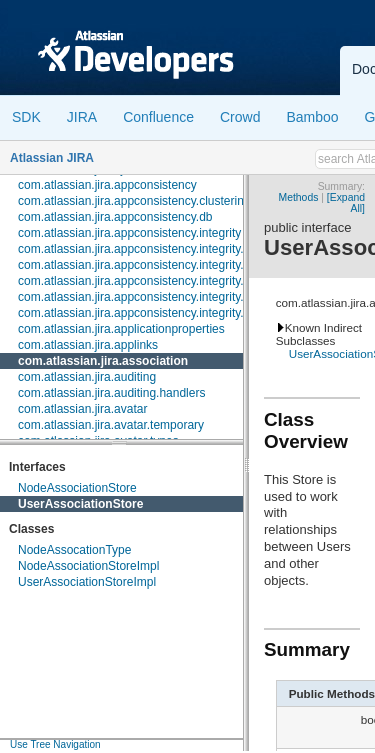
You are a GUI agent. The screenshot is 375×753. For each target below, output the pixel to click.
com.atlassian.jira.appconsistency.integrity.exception (156, 281)
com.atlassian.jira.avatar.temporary (111, 425)
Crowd (240, 117)
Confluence (158, 117)
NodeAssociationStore (77, 488)
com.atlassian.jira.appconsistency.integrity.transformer (161, 313)
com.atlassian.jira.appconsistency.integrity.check (146, 265)
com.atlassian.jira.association (103, 361)
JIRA (82, 117)
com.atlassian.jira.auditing (87, 377)
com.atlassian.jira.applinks (88, 345)
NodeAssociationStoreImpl (88, 566)
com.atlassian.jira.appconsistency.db (115, 217)
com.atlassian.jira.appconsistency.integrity (129, 233)
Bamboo (312, 117)
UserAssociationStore (80, 504)
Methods (299, 197)
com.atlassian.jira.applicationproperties (121, 329)
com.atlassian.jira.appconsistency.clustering (134, 201)
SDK (26, 117)
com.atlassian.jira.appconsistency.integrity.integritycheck (167, 297)
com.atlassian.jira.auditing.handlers (111, 393)
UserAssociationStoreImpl (87, 582)
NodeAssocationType (74, 550)
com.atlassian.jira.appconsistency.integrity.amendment (162, 249)
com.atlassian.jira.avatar (82, 409)
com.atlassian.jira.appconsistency (107, 185)
